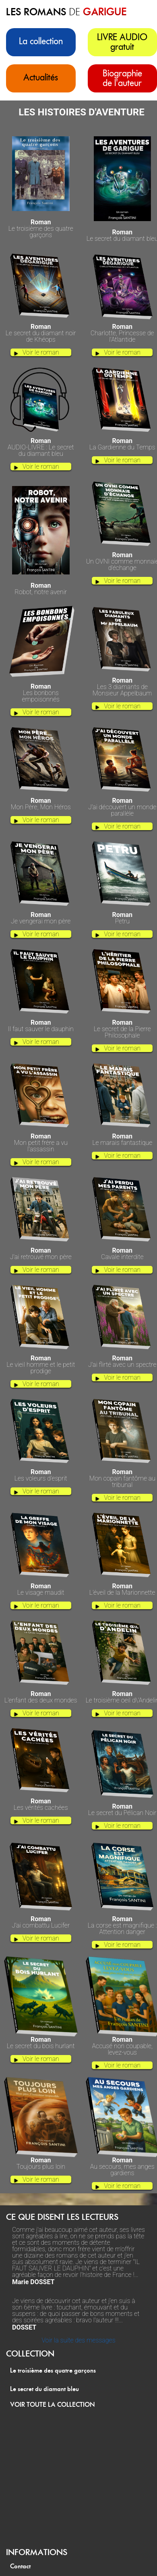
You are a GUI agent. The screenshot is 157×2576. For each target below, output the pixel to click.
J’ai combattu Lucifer (41, 1919)
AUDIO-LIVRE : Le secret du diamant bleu (41, 444)
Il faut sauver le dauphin (41, 1023)
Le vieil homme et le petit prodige (41, 1362)
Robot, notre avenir (41, 586)
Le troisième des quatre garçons (41, 226)
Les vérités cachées (41, 1801)
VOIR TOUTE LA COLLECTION (52, 2404)
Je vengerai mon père (41, 915)
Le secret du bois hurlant (41, 2040)
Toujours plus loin (41, 2160)
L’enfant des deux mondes (41, 1694)
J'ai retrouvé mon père (41, 1251)
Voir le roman (41, 352)
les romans (66, 12)
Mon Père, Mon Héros (41, 801)
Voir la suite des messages (78, 2340)
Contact (20, 2566)
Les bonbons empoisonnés (41, 690)
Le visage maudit (41, 1586)
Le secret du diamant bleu (44, 2389)
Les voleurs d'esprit (41, 1472)
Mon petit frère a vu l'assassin (41, 1140)
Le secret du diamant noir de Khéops (41, 330)
